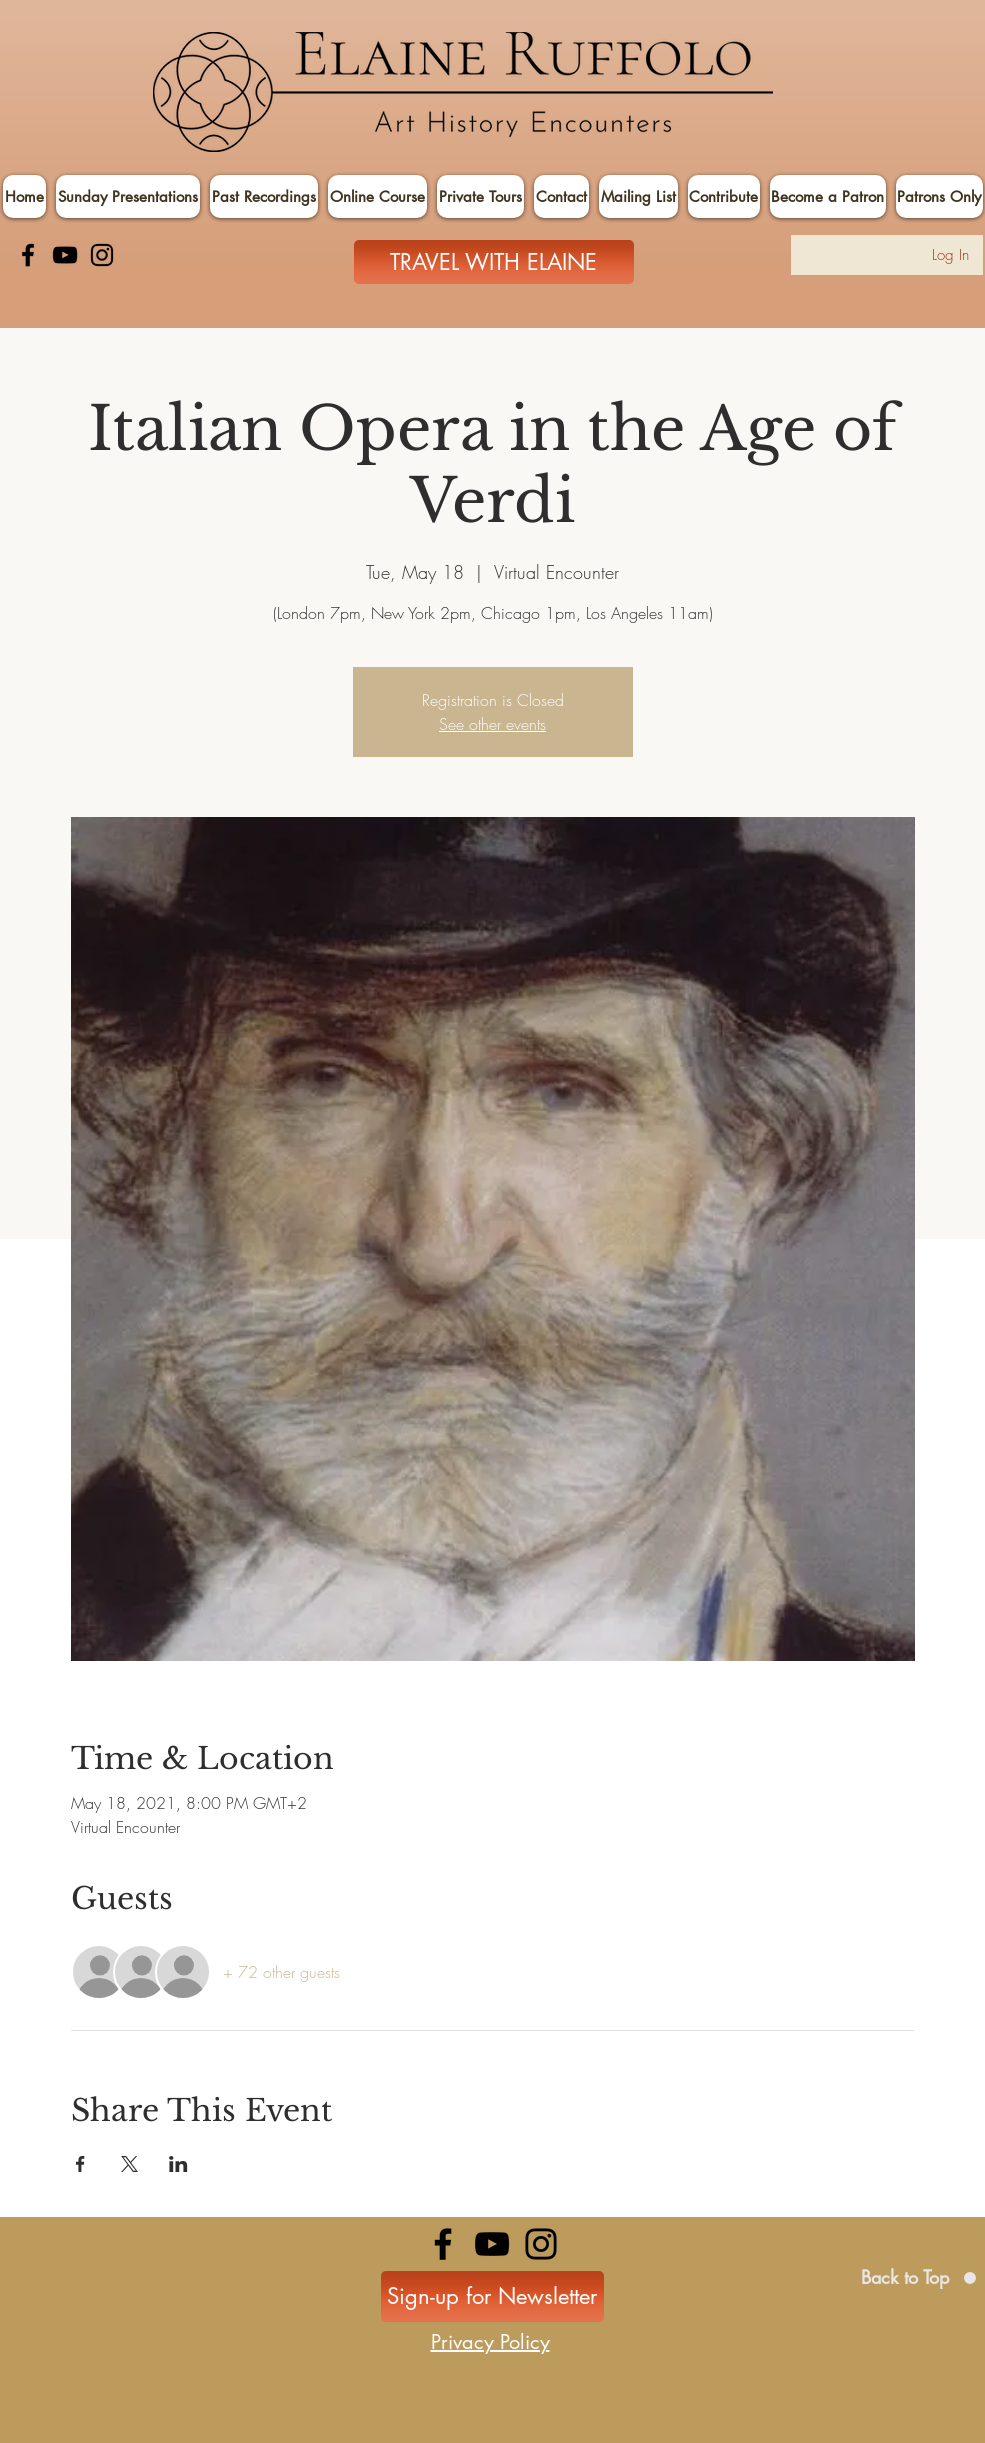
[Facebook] (28, 255)
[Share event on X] (129, 2164)
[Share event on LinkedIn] (178, 2164)
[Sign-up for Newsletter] (492, 2296)
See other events (492, 724)
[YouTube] (65, 255)
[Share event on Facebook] (80, 2164)
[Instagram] (102, 255)
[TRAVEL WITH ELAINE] (494, 262)
